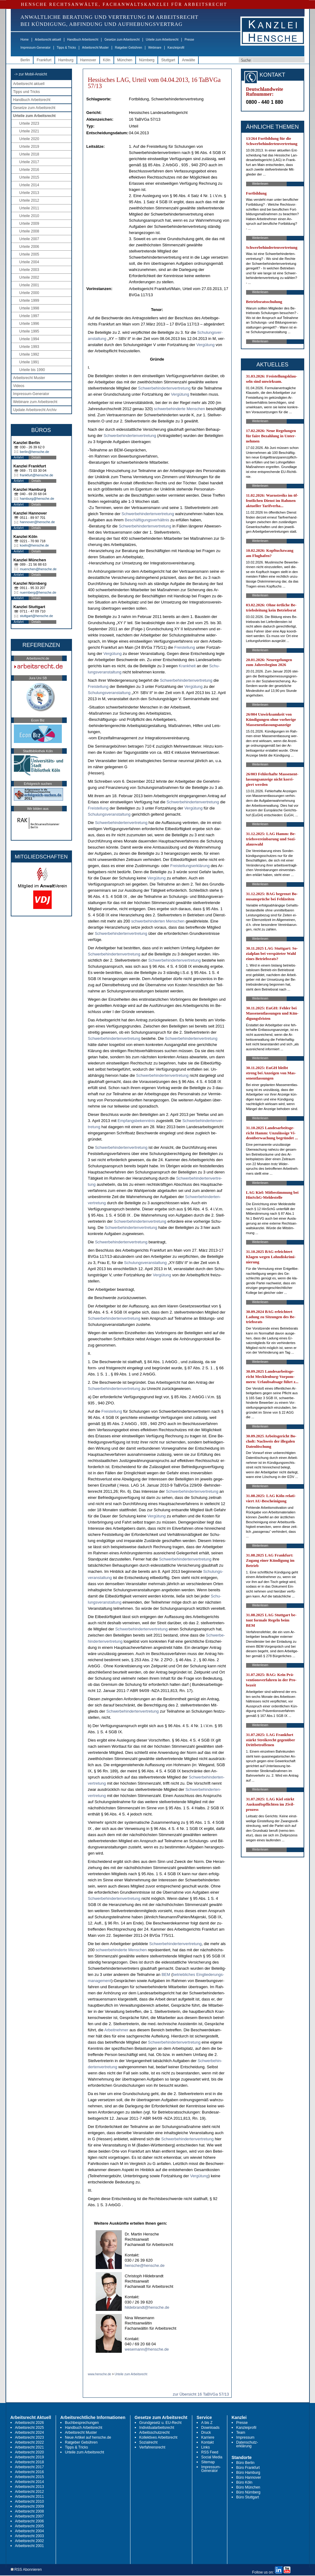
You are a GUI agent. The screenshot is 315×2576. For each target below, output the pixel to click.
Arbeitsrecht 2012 (29, 2491)
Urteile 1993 (29, 347)
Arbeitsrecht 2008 (29, 2511)
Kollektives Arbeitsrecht (158, 2437)
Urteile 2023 (29, 123)
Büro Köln (244, 2482)
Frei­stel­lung (184, 647)
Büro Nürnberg (248, 2492)
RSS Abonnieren (26, 2570)
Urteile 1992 (29, 354)
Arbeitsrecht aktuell (48, 39)
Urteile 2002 (29, 277)
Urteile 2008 (29, 231)
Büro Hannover (248, 2477)
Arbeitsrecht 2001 (29, 2546)
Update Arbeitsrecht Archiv (35, 410)
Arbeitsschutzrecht (154, 2432)
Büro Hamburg (248, 2472)
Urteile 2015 (29, 177)
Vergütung (205, 344)
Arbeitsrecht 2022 (29, 2442)
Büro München (248, 2487)
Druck (206, 2432)
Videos (18, 386)
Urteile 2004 (29, 262)
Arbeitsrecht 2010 (29, 2501)
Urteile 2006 (29, 246)
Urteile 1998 (29, 308)
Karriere (207, 2437)
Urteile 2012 (29, 200)
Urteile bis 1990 (32, 370)
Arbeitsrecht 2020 (29, 2452)
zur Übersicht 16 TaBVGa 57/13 (201, 2394)
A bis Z (207, 2423)
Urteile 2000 (29, 293)
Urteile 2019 (29, 146)
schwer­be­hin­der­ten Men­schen (157, 921)
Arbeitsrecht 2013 (29, 2487)
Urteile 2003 (29, 270)
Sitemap (208, 2462)
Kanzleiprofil (175, 47)
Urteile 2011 (29, 208)
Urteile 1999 (29, 300)
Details (36, 457)
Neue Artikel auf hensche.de (88, 2437)
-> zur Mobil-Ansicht (30, 74)
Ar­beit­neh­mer (116, 2030)
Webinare (154, 47)
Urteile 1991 (29, 362)
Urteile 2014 (29, 185)
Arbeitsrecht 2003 (29, 2536)
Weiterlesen (260, 183)
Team (240, 2432)
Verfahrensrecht (152, 2447)
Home (25, 39)
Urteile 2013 (29, 193)
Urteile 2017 (29, 162)
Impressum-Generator (36, 47)
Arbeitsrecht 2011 (29, 2496)
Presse (189, 39)
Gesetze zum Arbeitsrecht (122, 39)
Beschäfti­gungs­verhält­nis (147, 520)
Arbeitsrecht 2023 (29, 2437)
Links (205, 2447)
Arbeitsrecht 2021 (29, 2447)
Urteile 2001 (29, 285)
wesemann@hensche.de (147, 2349)
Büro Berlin (245, 2463)
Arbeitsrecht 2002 (29, 2541)
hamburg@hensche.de (37, 498)
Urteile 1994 (29, 339)
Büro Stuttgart (247, 2497)
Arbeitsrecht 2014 (29, 2482)
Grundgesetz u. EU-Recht (160, 2423)
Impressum (245, 2437)
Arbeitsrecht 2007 (29, 2516)
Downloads (210, 2427)
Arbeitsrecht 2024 (29, 2432)
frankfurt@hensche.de (36, 475)
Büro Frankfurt (248, 2467)
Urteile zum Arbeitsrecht (162, 39)
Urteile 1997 (29, 316)
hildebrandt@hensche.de (147, 2307)
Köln (106, 60)
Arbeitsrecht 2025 (29, 2427)
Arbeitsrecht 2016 (29, 2472)
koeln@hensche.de (34, 545)
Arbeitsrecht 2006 (29, 2521)
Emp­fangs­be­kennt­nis (136, 1120)
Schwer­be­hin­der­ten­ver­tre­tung (164, 388)
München (124, 60)
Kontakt (207, 2442)
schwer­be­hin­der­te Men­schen (179, 408)
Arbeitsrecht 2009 (29, 2506)
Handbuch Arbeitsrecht (82, 39)
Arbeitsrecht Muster (95, 47)
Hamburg (65, 60)
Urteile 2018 (29, 154)
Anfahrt (19, 457)
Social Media (211, 2457)
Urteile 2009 (29, 223)
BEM (165, 1974)
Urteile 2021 (29, 131)
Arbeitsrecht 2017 (29, 2467)
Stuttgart (168, 60)
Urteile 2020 (29, 139)
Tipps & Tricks (66, 47)
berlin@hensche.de (34, 452)
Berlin (25, 60)
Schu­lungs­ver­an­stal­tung (109, 692)
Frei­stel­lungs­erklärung (190, 865)
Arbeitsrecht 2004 (29, 2531)
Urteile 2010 (29, 216)
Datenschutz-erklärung (247, 2444)
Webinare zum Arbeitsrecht (35, 402)
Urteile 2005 (29, 254)
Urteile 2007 (29, 239)
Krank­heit (187, 666)
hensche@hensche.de (145, 2265)
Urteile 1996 (29, 323)
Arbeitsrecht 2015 (29, 2477)
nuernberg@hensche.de (38, 592)
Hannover (88, 60)
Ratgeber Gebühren (128, 47)
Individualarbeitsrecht (156, 2427)
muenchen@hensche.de (38, 569)
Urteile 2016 (29, 170)
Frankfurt (44, 60)
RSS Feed (209, 2452)
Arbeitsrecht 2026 (29, 2423)
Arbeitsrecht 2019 (29, 2457)
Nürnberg (146, 60)
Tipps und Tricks (26, 92)
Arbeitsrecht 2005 (29, 2526)
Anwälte (188, 60)
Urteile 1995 (29, 331)
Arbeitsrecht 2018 (29, 2462)
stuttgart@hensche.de (36, 616)
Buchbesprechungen (82, 2423)
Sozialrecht (148, 2442)
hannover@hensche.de (37, 522)
